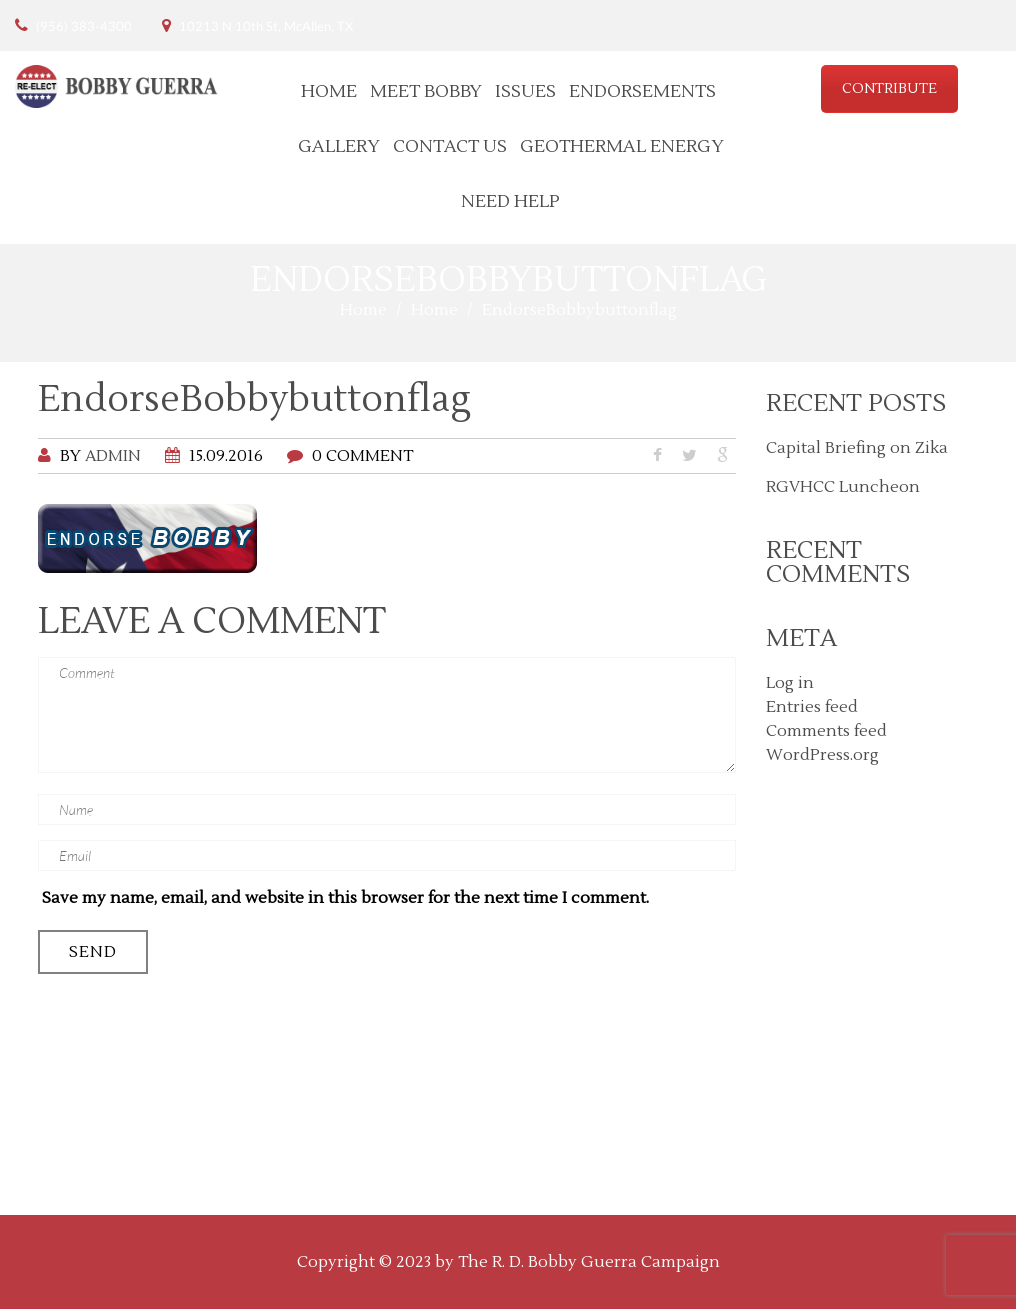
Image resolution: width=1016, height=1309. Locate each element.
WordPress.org (822, 755)
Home (329, 91)
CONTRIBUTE (889, 89)
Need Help (510, 201)
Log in (790, 683)
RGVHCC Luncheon (843, 487)
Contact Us (450, 146)
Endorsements (642, 91)
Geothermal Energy (622, 146)
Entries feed (812, 707)
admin (113, 456)
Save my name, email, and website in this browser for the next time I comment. (345, 898)
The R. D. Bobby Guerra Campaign (589, 1262)
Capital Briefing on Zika (857, 448)
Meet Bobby (426, 91)
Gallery (339, 146)
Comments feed (826, 731)
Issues (525, 91)
